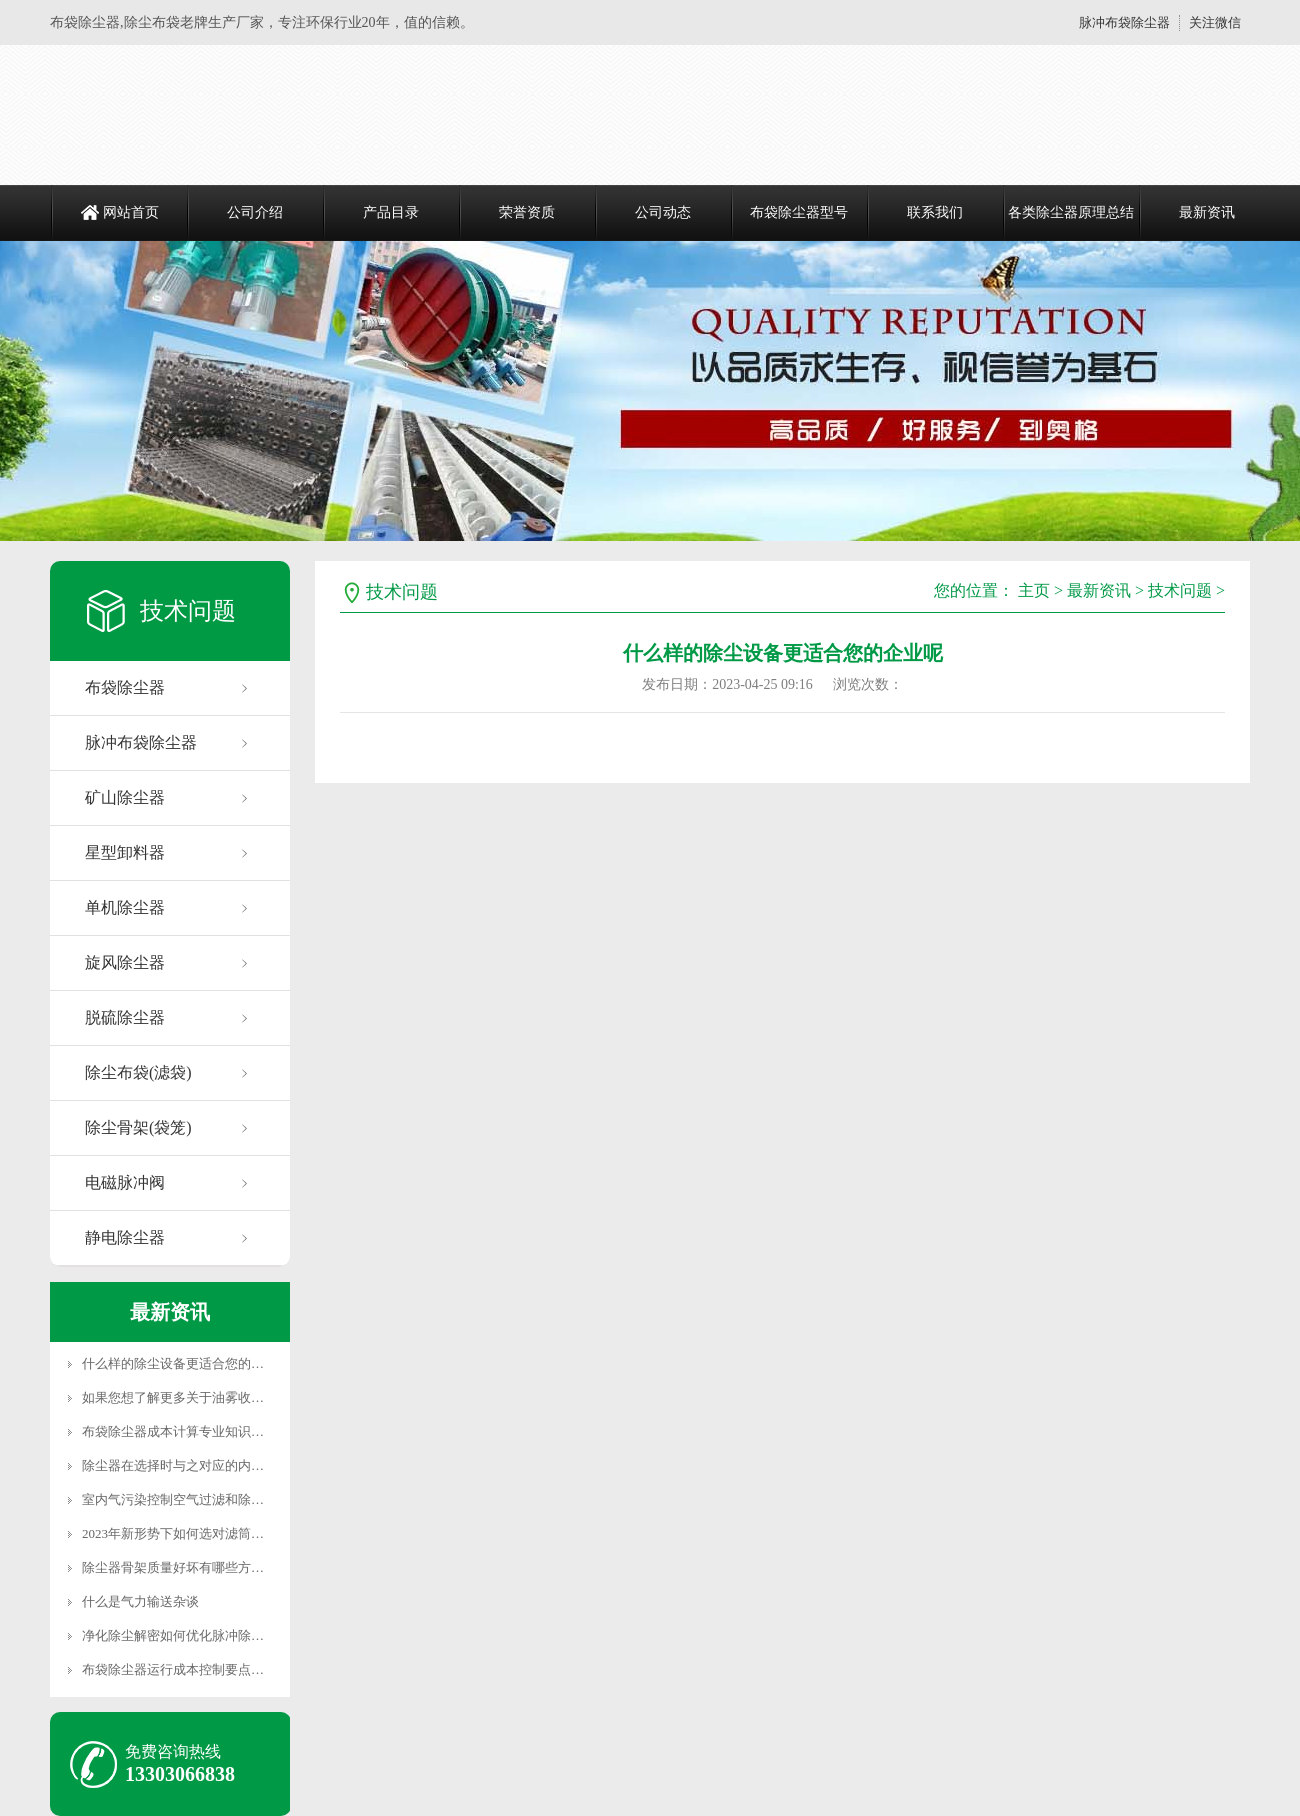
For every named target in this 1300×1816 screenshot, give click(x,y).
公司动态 (663, 212)
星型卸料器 (125, 852)
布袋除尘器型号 (799, 212)
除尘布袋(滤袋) (138, 1072)
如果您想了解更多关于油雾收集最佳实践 (199, 1397)
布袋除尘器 (125, 687)
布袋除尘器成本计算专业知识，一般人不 (199, 1431)
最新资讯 (1207, 212)
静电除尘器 (125, 1237)
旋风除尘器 (125, 962)
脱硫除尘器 (125, 1017)
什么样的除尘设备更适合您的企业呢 (186, 1363)
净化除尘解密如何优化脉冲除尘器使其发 (199, 1635)
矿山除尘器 (125, 797)
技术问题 (1180, 590)
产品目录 (391, 212)
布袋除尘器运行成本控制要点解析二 (186, 1669)
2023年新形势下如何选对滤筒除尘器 (186, 1533)
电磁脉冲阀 (125, 1182)
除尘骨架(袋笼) (138, 1127)
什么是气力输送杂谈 (140, 1601)
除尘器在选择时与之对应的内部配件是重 (199, 1465)
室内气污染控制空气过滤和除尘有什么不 (199, 1499)
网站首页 (131, 212)
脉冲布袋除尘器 (1124, 22)
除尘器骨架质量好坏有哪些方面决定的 (192, 1567)
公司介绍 (255, 212)
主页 (1034, 590)
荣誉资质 (527, 212)
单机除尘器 (125, 907)
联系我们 (935, 212)
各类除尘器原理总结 (1071, 212)
